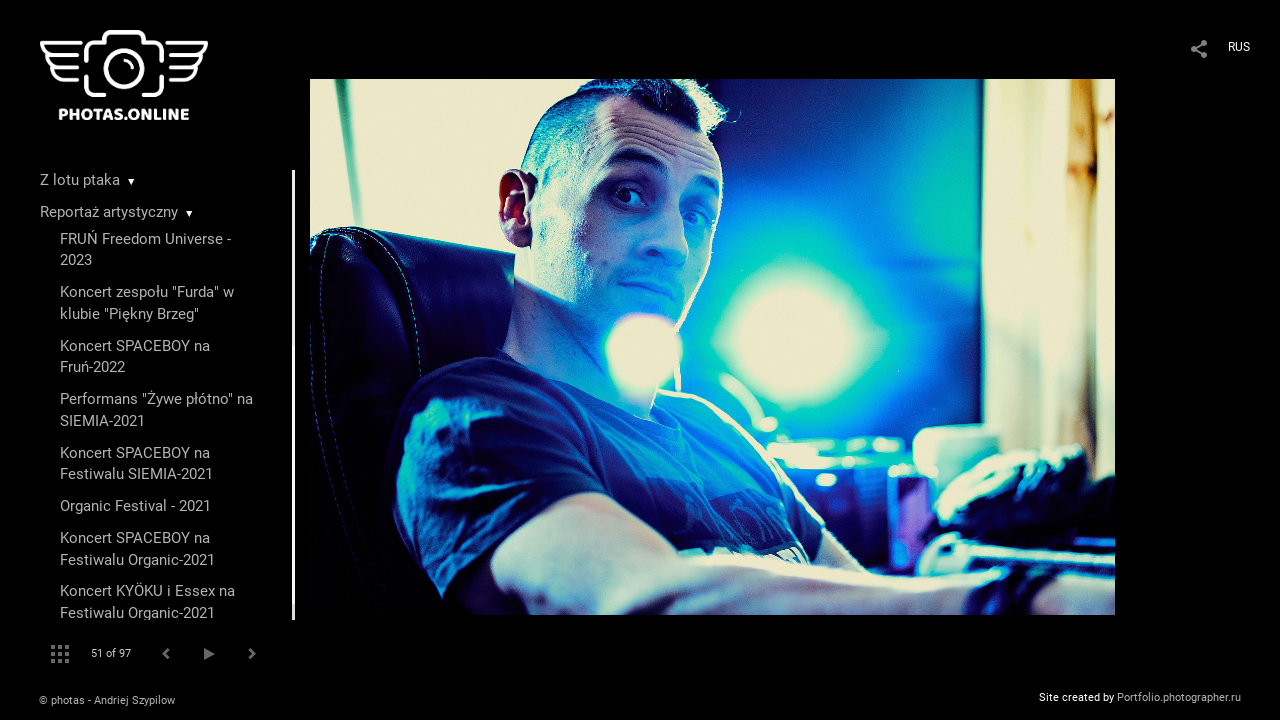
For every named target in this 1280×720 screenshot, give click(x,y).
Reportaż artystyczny (109, 212)
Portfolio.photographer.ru (1179, 697)
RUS (1239, 47)
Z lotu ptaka (80, 180)
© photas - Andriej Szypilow (107, 700)
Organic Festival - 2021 (135, 506)
